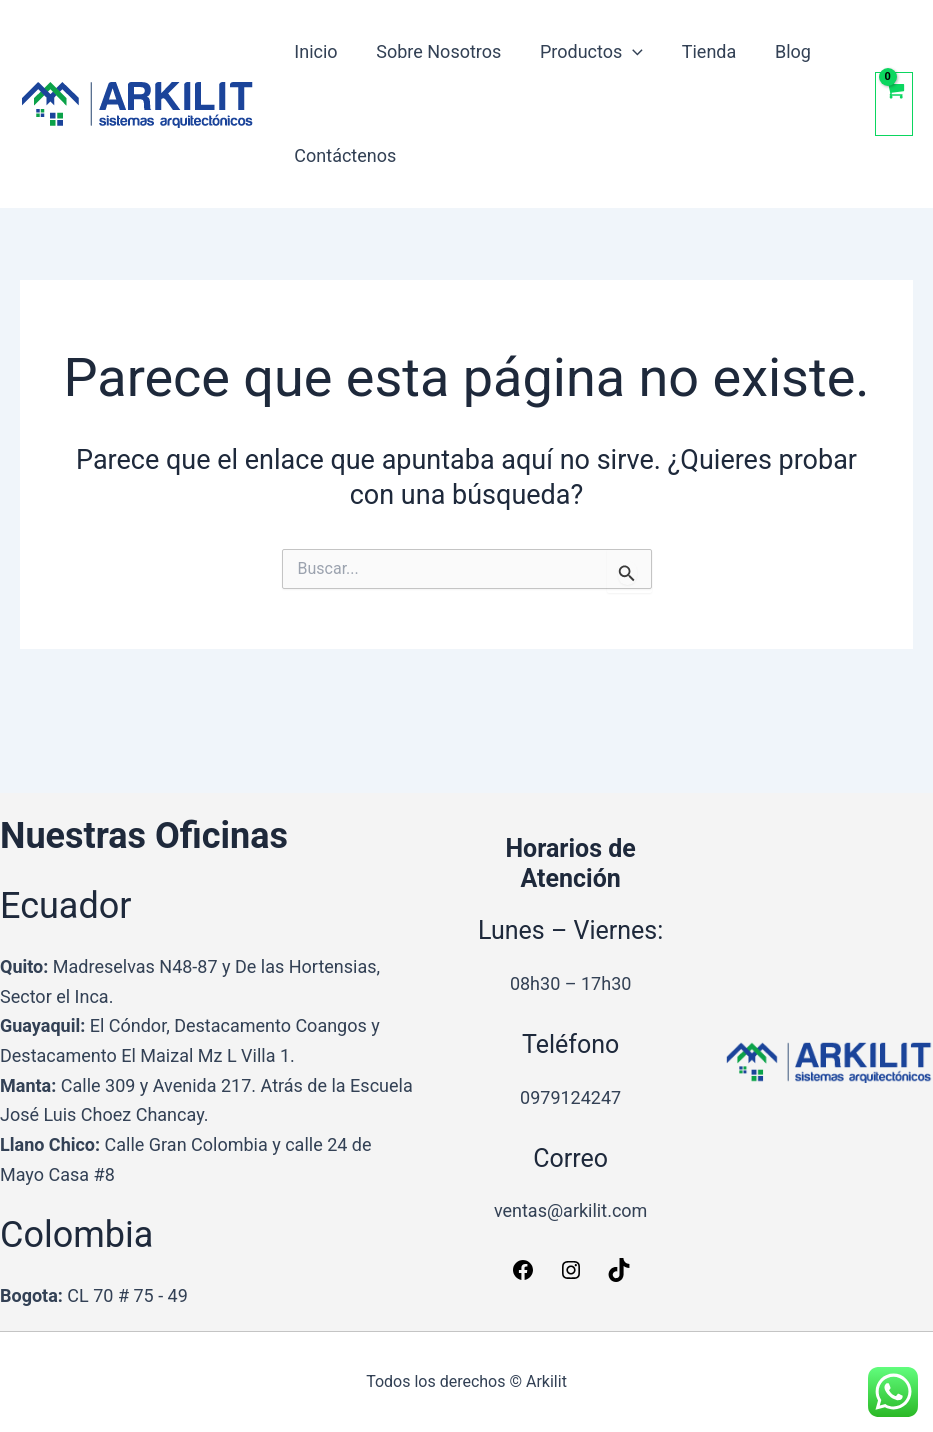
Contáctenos (344, 155)
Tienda (699, 51)
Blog (781, 51)
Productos (584, 52)
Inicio (314, 51)
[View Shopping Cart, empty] (894, 103)
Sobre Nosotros (434, 51)
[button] (626, 52)
